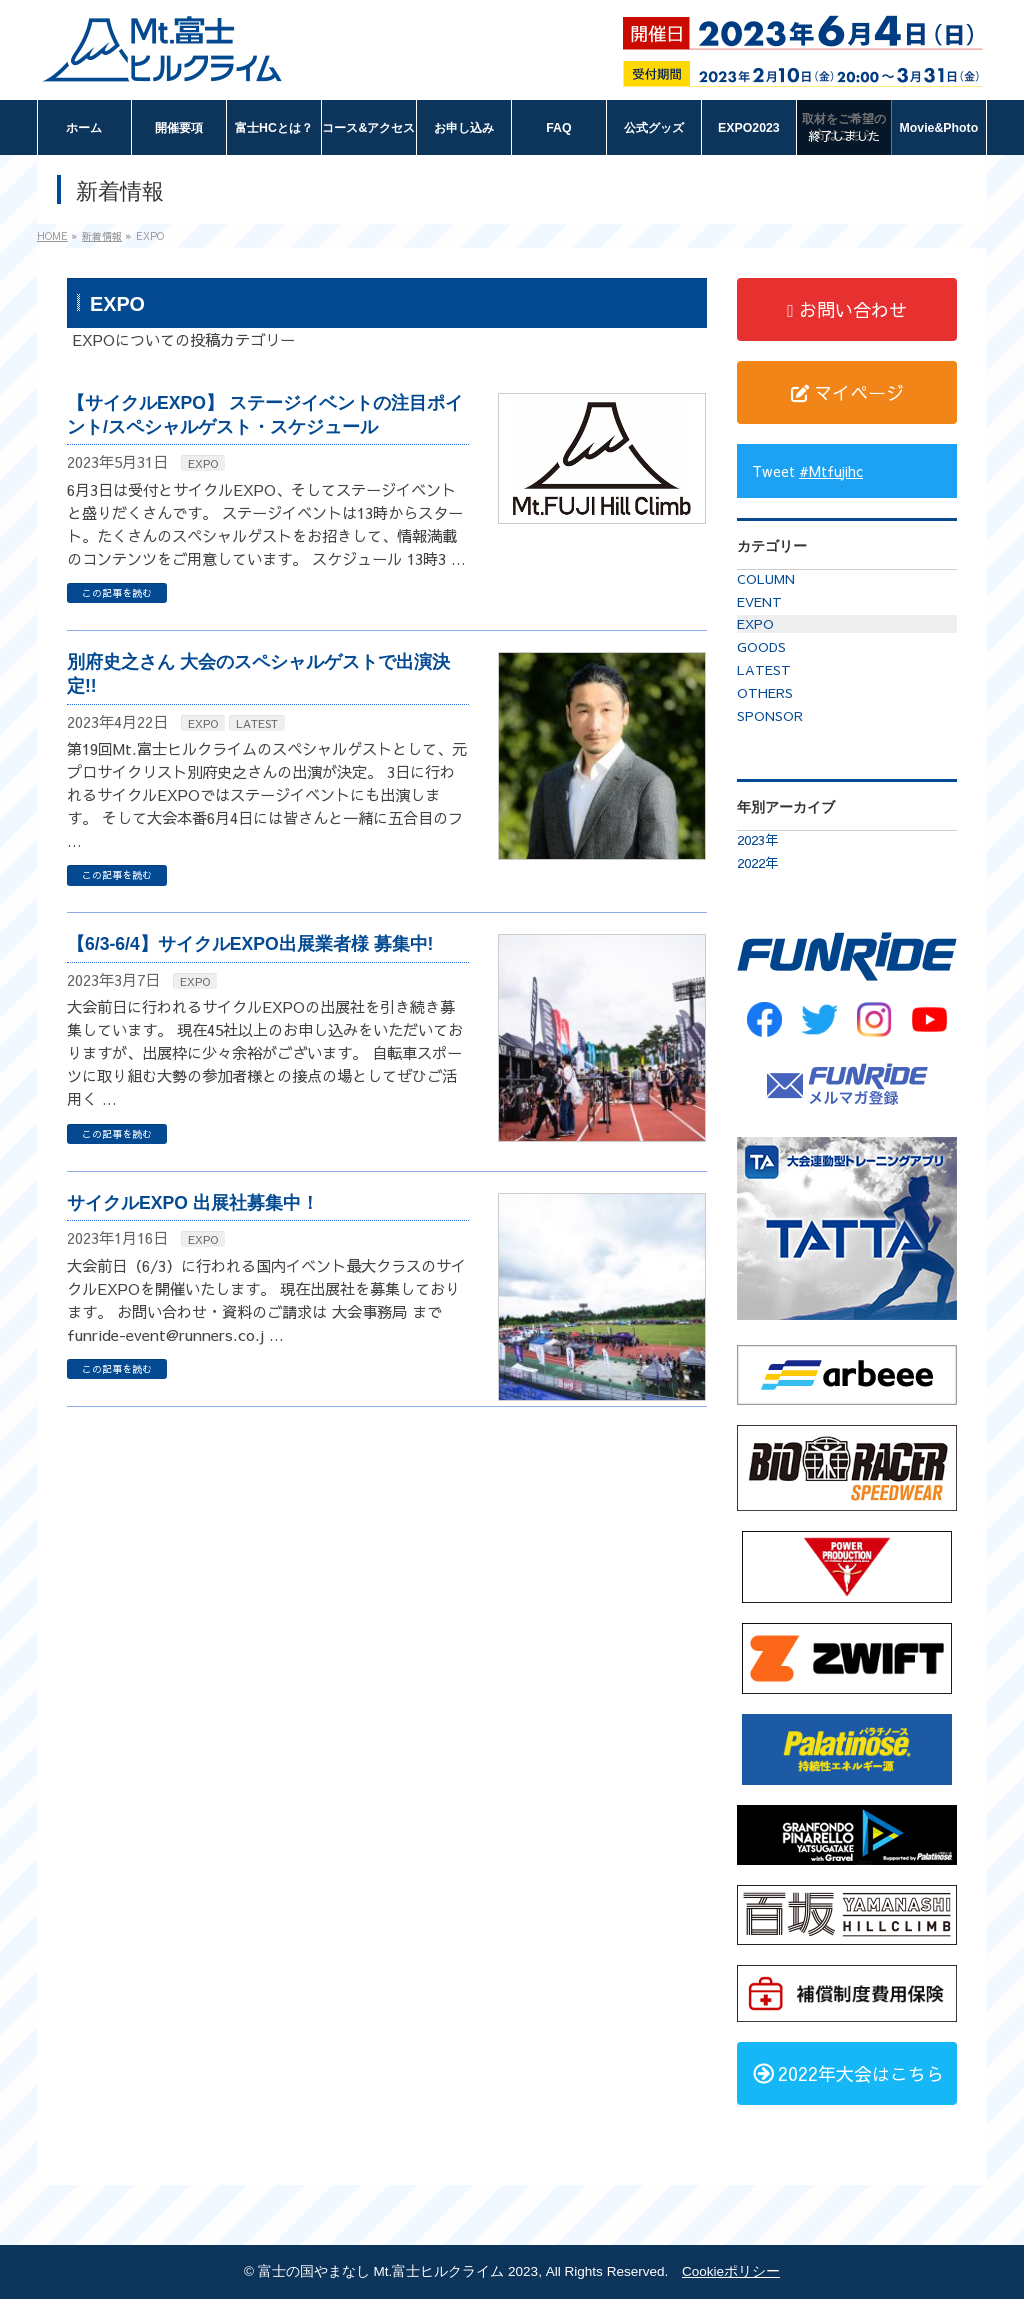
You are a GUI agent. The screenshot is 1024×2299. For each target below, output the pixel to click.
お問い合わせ (847, 309)
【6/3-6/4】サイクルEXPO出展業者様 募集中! (250, 944)
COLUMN (766, 579)
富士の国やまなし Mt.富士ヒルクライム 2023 (398, 2271)
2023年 (757, 840)
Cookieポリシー (731, 2271)
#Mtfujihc (831, 471)
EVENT (759, 602)
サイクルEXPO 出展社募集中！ (193, 1203)
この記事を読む (117, 593)
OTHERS (765, 693)
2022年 (757, 863)
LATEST (257, 723)
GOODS (761, 647)
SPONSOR (770, 716)
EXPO (203, 463)
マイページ (847, 392)
